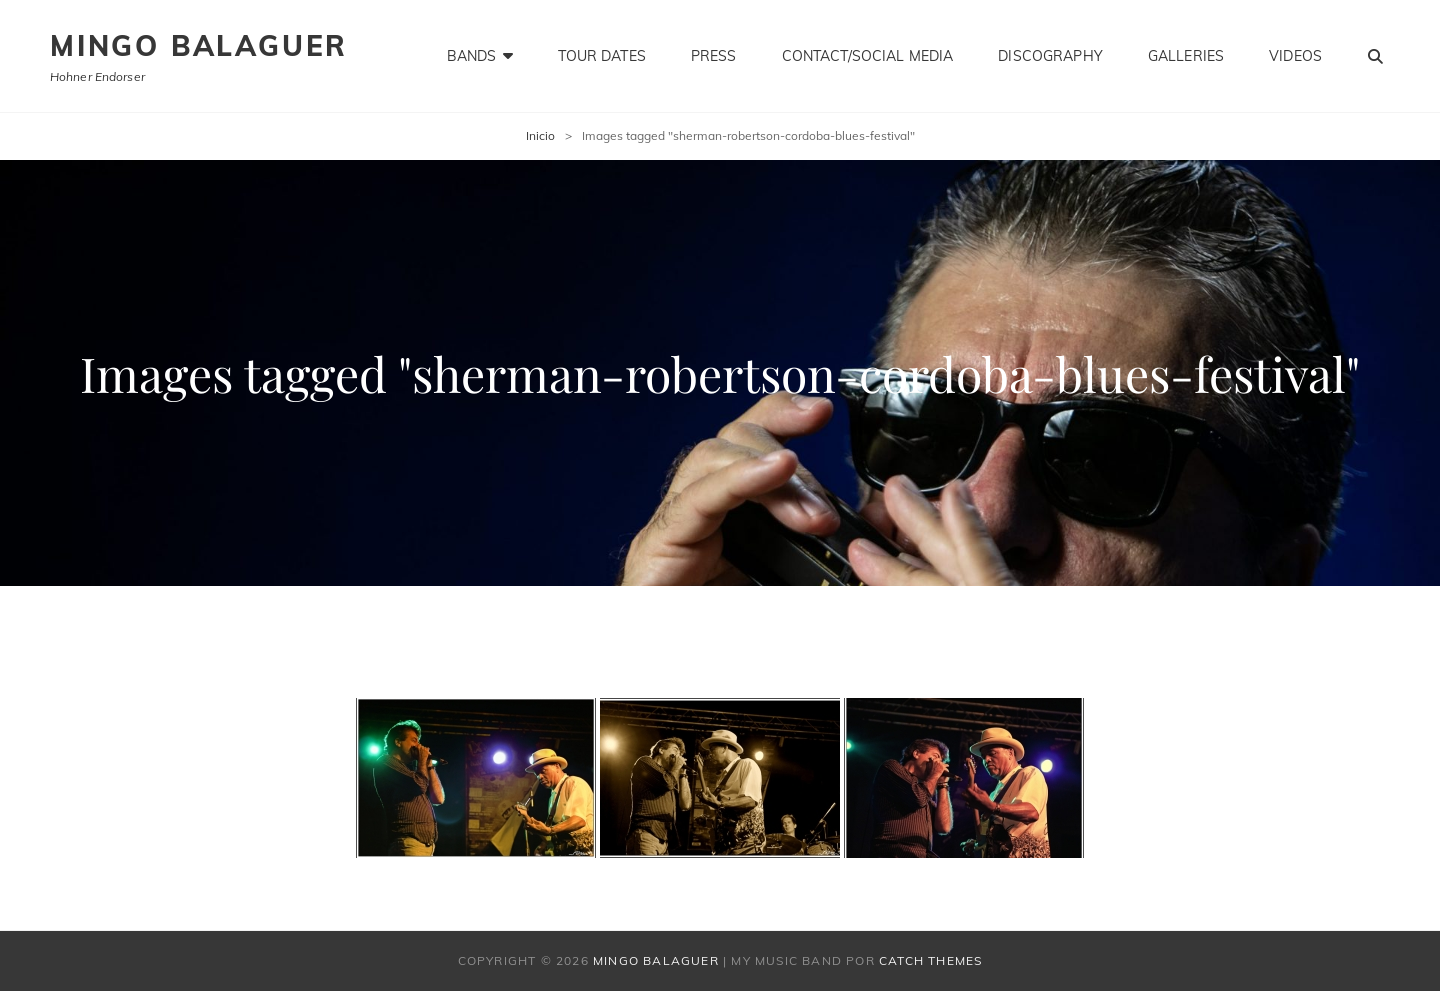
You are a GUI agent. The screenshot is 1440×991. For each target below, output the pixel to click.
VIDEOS (1295, 56)
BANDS (472, 56)
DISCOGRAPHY (1050, 56)
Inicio (540, 135)
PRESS (714, 56)
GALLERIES (1186, 56)
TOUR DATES (601, 56)
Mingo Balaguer (199, 45)
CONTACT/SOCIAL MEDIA (868, 56)
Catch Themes (930, 960)
